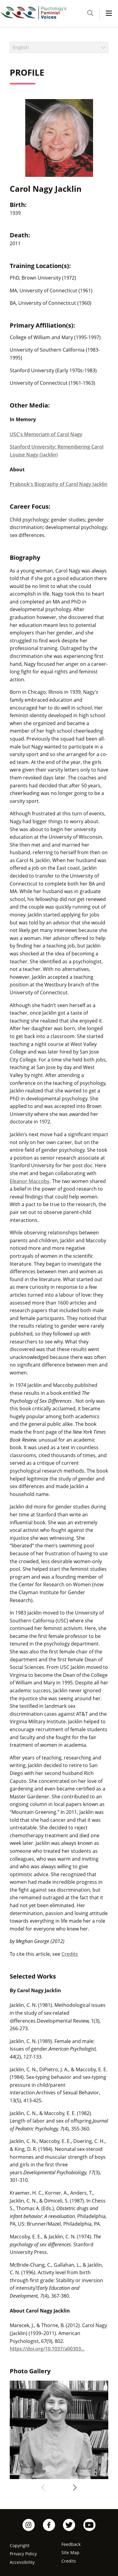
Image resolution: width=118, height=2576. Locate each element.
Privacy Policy (23, 2554)
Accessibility (22, 2562)
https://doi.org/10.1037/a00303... (47, 2348)
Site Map (70, 2552)
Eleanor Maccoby (30, 1181)
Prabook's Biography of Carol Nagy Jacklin (58, 484)
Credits (69, 1954)
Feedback (71, 2544)
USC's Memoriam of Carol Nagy (46, 434)
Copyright (19, 2545)
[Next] (74, 2487)
